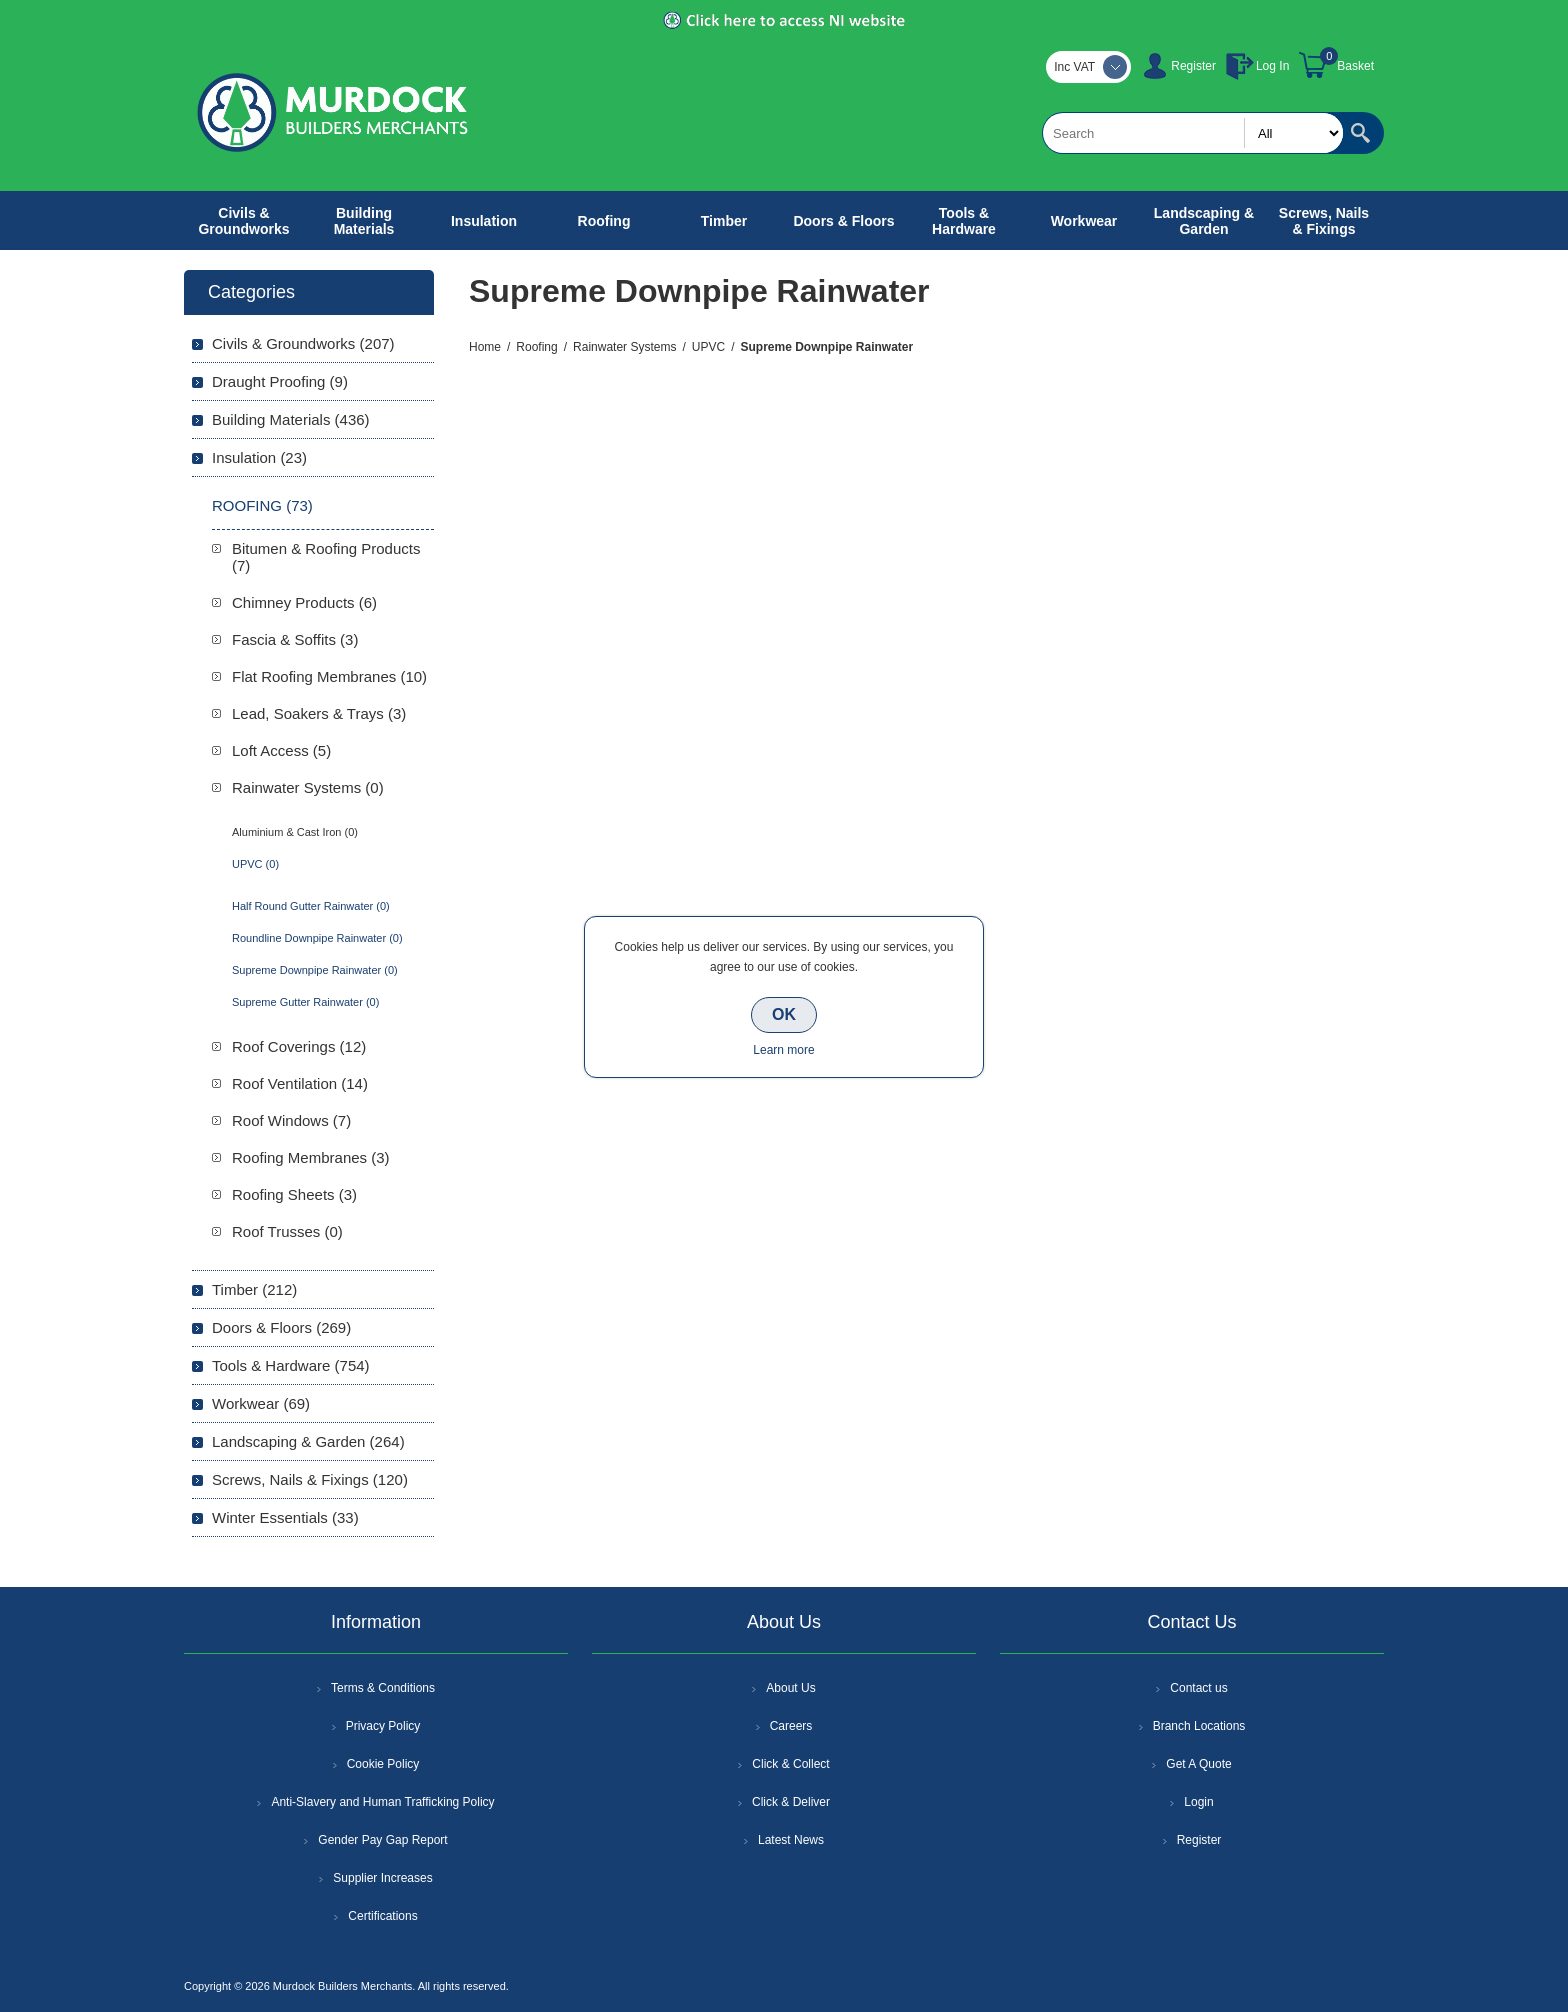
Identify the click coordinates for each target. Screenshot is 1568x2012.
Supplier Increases (382, 1878)
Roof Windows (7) (291, 1120)
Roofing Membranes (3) (311, 1157)
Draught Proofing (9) (280, 381)
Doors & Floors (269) (281, 1327)
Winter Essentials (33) (285, 1517)
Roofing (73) (262, 505)
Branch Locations (1199, 1726)
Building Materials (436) (291, 419)
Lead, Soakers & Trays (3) (319, 713)
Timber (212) (254, 1289)
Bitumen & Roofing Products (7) (326, 557)
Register (1193, 66)
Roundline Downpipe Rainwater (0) (317, 938)
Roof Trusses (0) (287, 1231)
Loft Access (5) (281, 750)
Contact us (1198, 1688)
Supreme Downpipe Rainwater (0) (315, 970)
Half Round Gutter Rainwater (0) (311, 906)
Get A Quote (1198, 1764)
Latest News (791, 1840)
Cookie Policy (383, 1764)
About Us (790, 1688)
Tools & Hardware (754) (291, 1365)
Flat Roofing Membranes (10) (329, 676)
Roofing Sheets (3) (294, 1194)
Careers (791, 1726)
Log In (1272, 66)
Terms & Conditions (383, 1688)
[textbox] (1193, 133)
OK (784, 1014)
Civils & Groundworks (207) (303, 343)
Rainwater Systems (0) (308, 787)
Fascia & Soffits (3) (295, 639)
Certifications (382, 1916)
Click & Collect (790, 1764)
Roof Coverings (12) (299, 1046)
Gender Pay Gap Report (382, 1840)
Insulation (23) (259, 457)
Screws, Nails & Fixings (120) (310, 1479)
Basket (1355, 66)
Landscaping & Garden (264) (308, 1441)
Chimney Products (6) (304, 602)
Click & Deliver (791, 1802)
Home (485, 347)
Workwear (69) (261, 1403)
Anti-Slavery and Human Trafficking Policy (382, 1802)
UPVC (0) (255, 864)
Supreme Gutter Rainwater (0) (305, 1002)
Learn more (783, 1050)
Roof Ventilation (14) (300, 1083)
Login (1198, 1802)
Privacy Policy (383, 1726)
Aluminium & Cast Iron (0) (295, 832)
